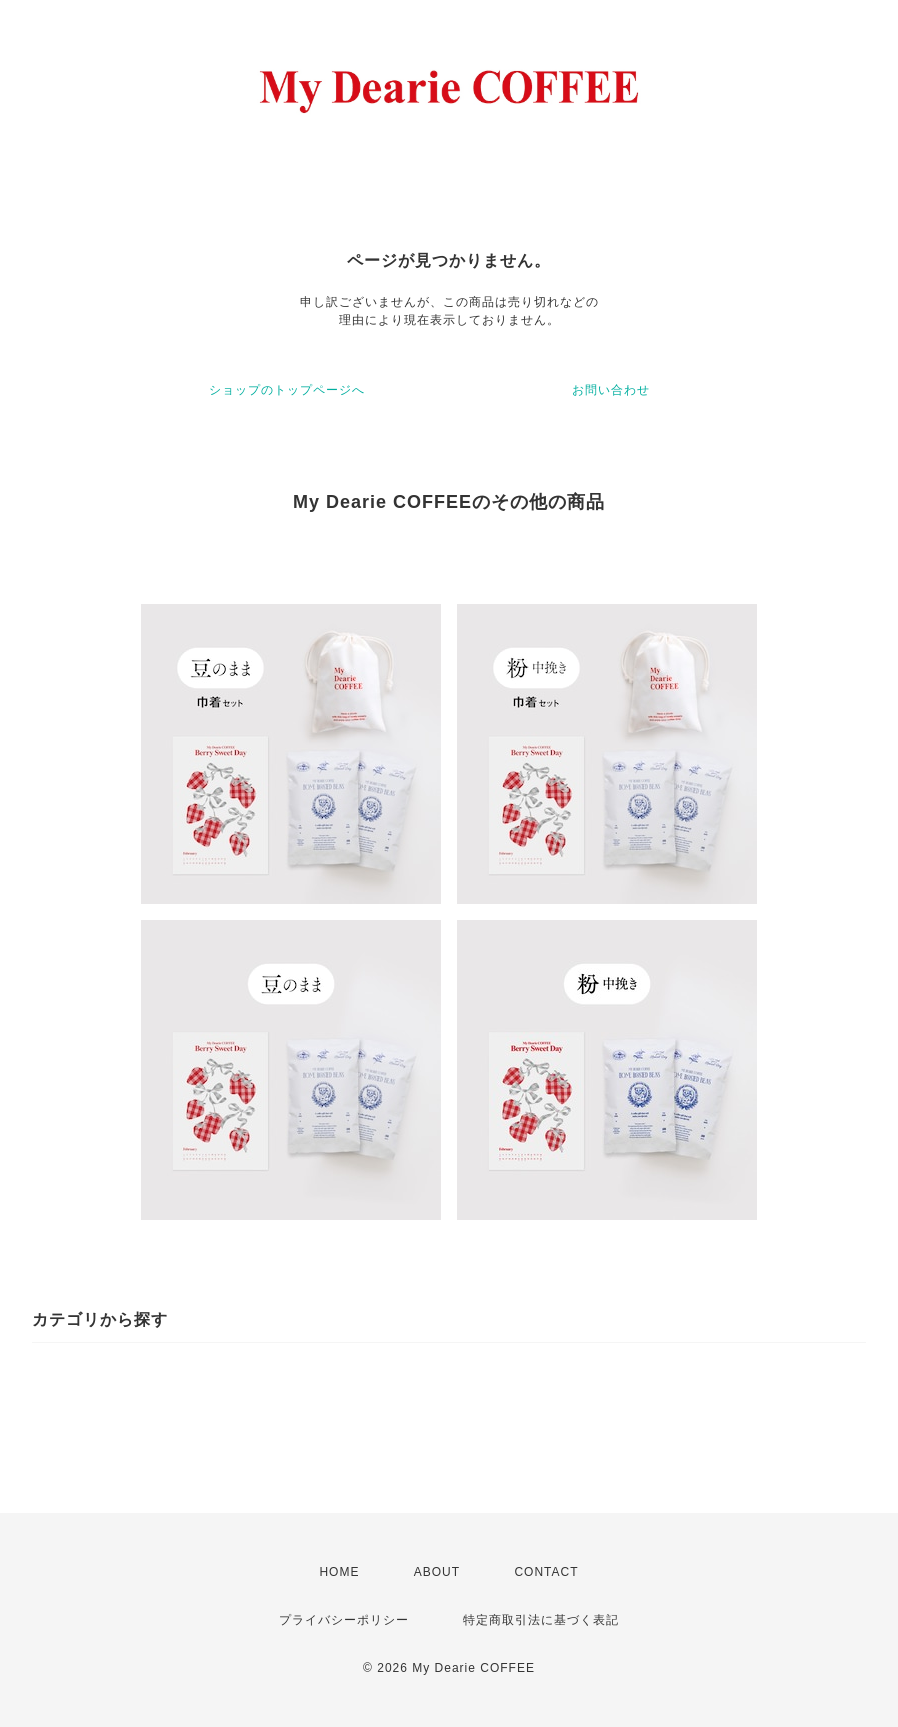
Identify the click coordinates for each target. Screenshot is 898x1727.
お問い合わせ (611, 390)
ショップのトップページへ (287, 390)
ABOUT (437, 1572)
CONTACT (546, 1572)
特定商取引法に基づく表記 (541, 1620)
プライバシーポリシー (344, 1620)
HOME (339, 1572)
